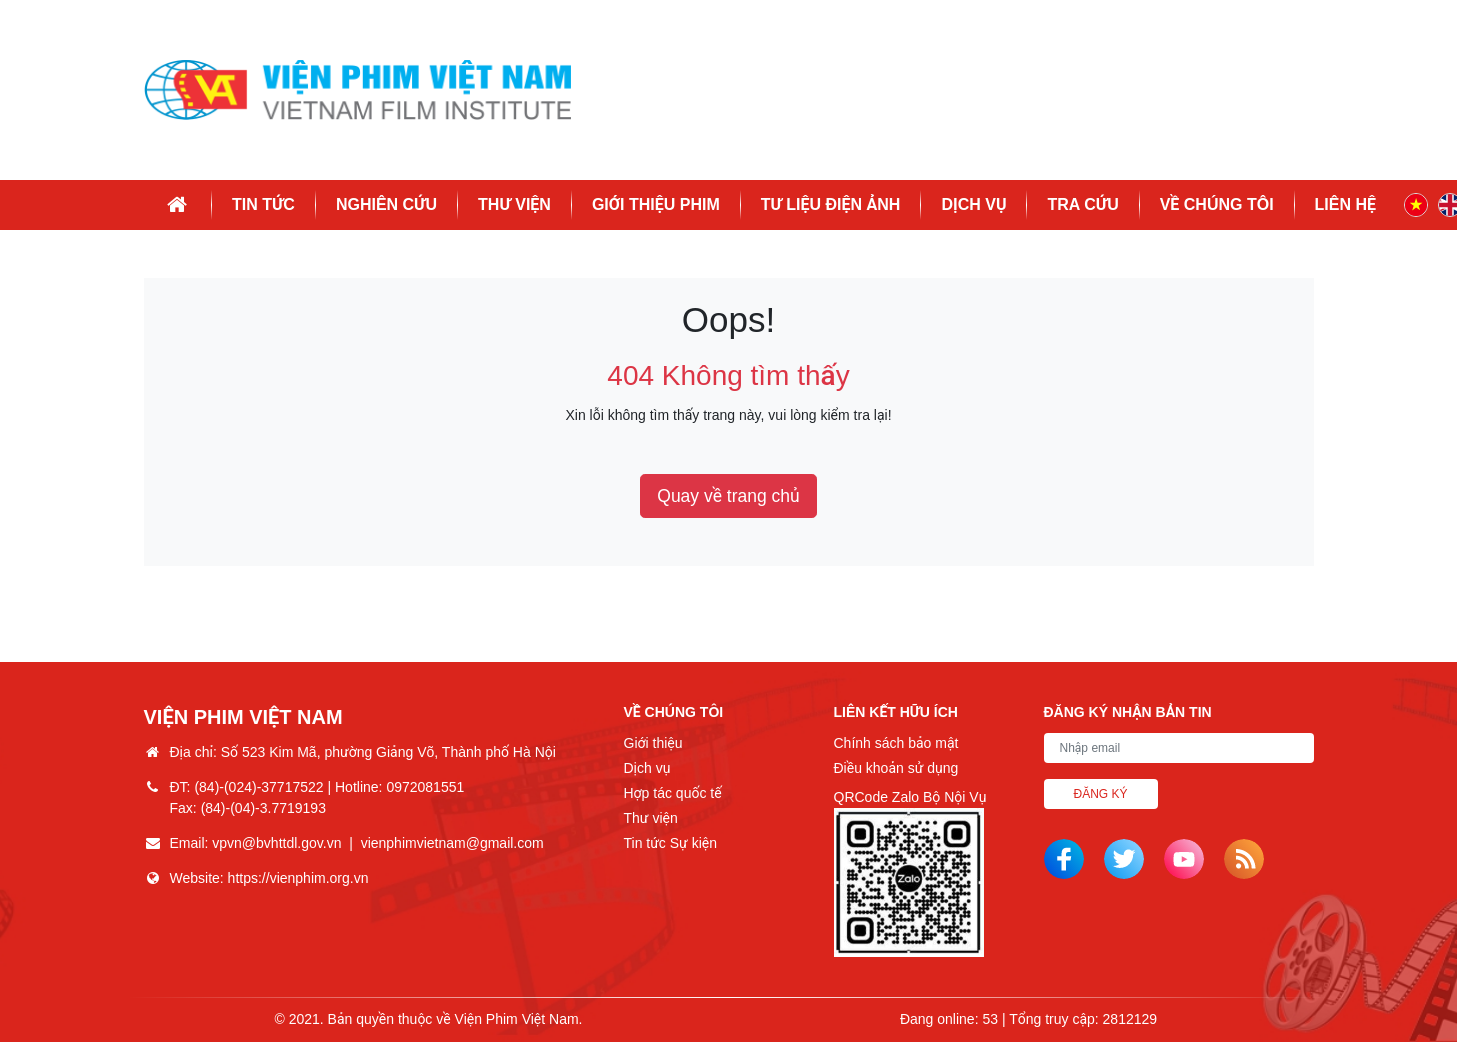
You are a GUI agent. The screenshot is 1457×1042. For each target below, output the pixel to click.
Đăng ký (1101, 794)
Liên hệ (1345, 204)
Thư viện (514, 204)
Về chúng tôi (1217, 204)
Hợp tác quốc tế (673, 793)
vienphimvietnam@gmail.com (452, 843)
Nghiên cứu (386, 204)
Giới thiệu (653, 743)
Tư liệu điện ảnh (831, 204)
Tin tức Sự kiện (670, 843)
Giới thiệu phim (656, 204)
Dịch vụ (973, 204)
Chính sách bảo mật (896, 743)
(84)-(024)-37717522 (258, 787)
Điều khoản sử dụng (896, 768)
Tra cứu (1082, 204)
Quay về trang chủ (728, 496)
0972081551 (425, 787)
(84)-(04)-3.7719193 (263, 808)
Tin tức (263, 204)
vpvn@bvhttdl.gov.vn (276, 843)
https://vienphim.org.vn (298, 878)
